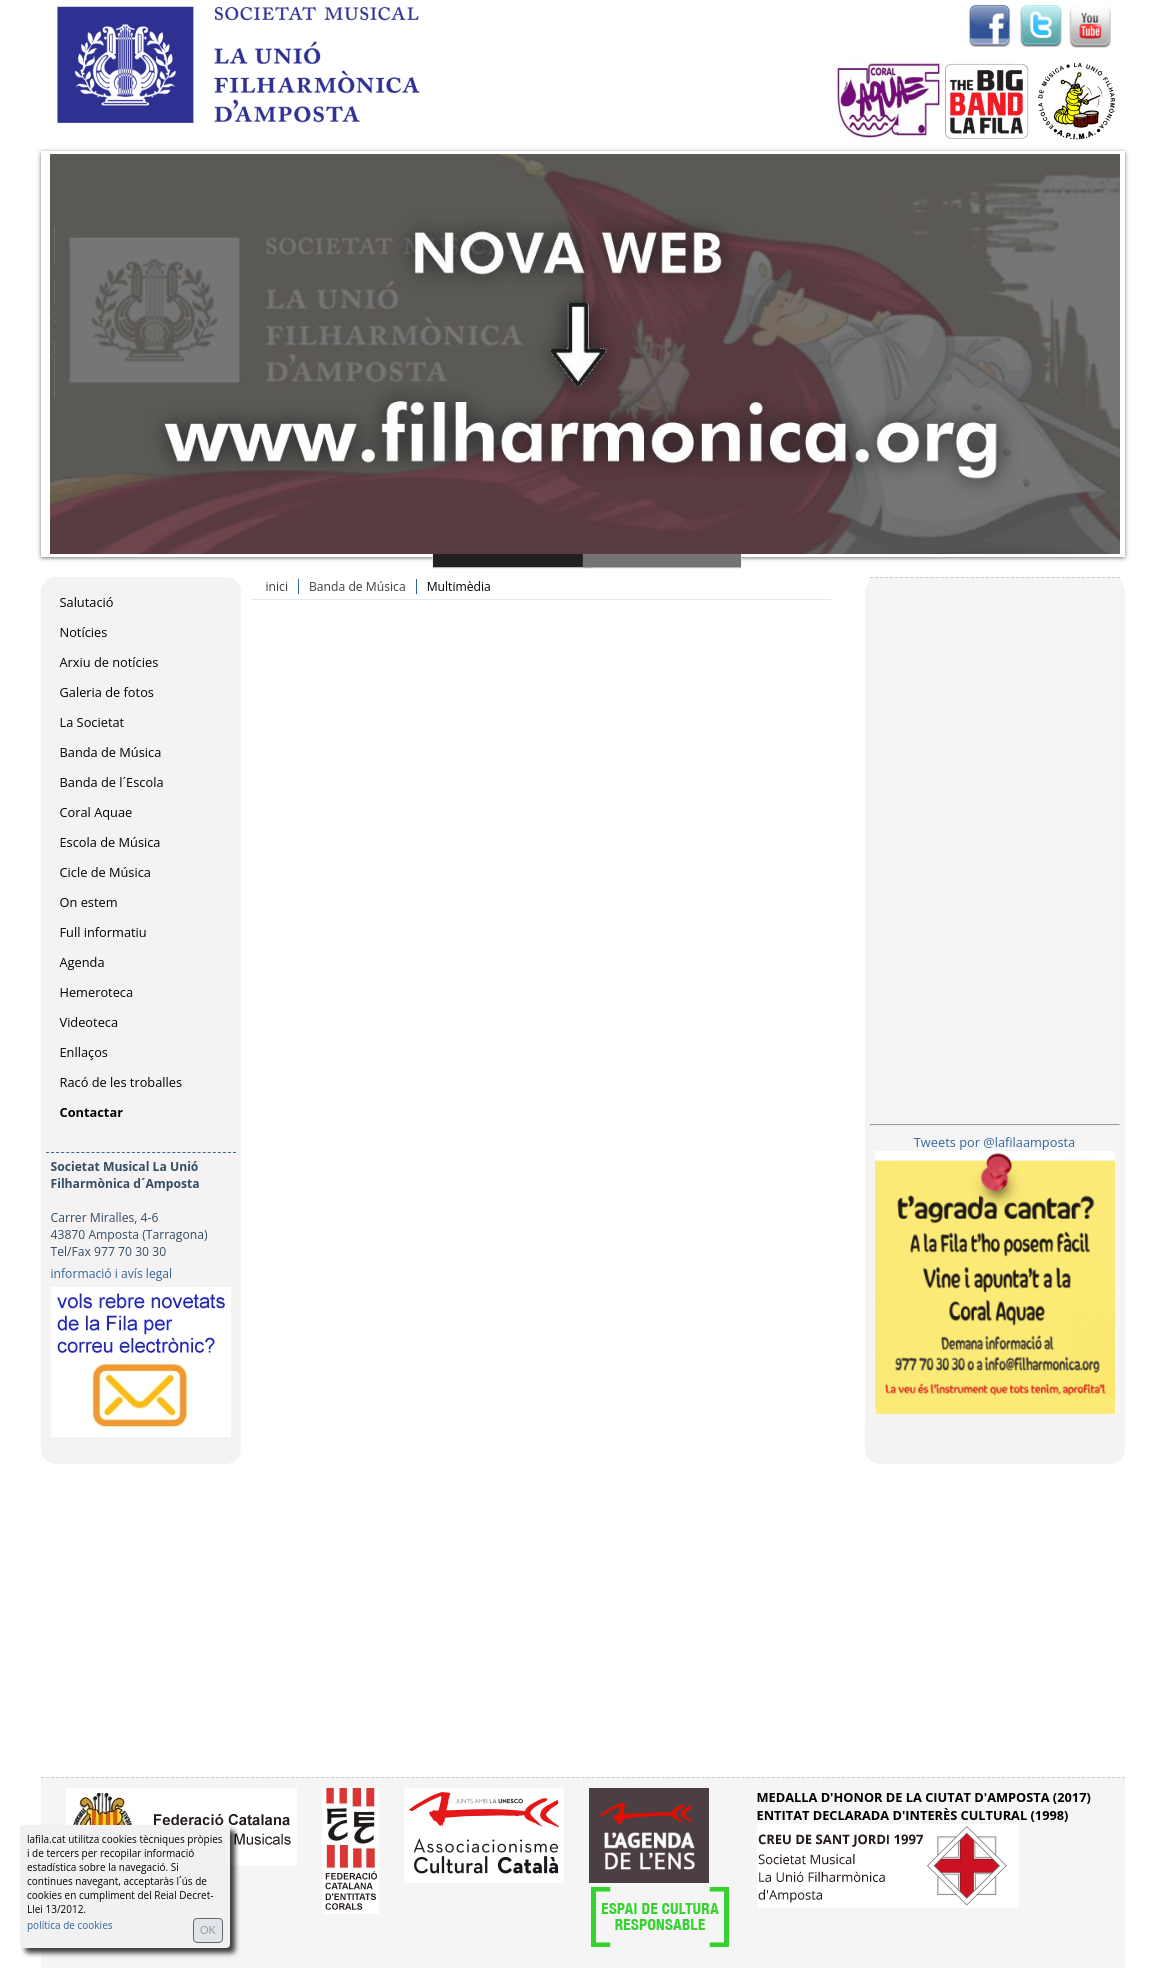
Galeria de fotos (107, 692)
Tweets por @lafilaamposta (994, 1142)
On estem (89, 902)
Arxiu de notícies (109, 662)
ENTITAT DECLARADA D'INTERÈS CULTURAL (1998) (913, 1815)
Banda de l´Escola (112, 782)
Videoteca (89, 1022)
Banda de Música (111, 752)
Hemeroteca (97, 992)
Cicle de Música (105, 872)
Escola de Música (110, 842)
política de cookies (70, 1925)
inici (277, 586)
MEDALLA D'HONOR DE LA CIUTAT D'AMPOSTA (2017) (924, 1797)
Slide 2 (662, 560)
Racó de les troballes (121, 1082)
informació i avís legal (112, 1273)
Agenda (82, 962)
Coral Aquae (96, 812)
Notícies (84, 632)
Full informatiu (103, 932)
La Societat (92, 722)
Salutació (87, 602)
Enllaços (84, 1052)
